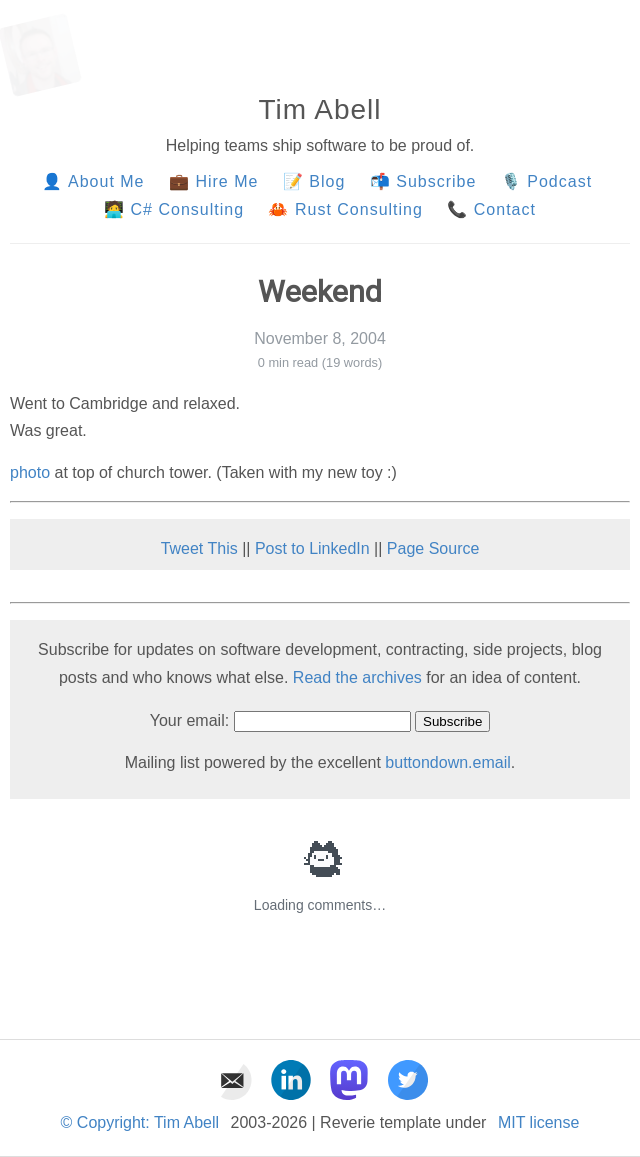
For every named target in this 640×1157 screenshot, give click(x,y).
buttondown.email (447, 762)
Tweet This (199, 548)
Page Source (433, 548)
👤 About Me (93, 181)
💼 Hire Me (213, 181)
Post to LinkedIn (312, 548)
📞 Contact (491, 209)
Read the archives (357, 677)
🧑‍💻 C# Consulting (174, 209)
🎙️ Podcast (549, 181)
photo (30, 472)
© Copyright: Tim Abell (140, 1122)
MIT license (539, 1122)
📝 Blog (314, 181)
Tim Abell (319, 109)
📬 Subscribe (423, 181)
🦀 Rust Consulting (345, 209)
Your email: (189, 720)
